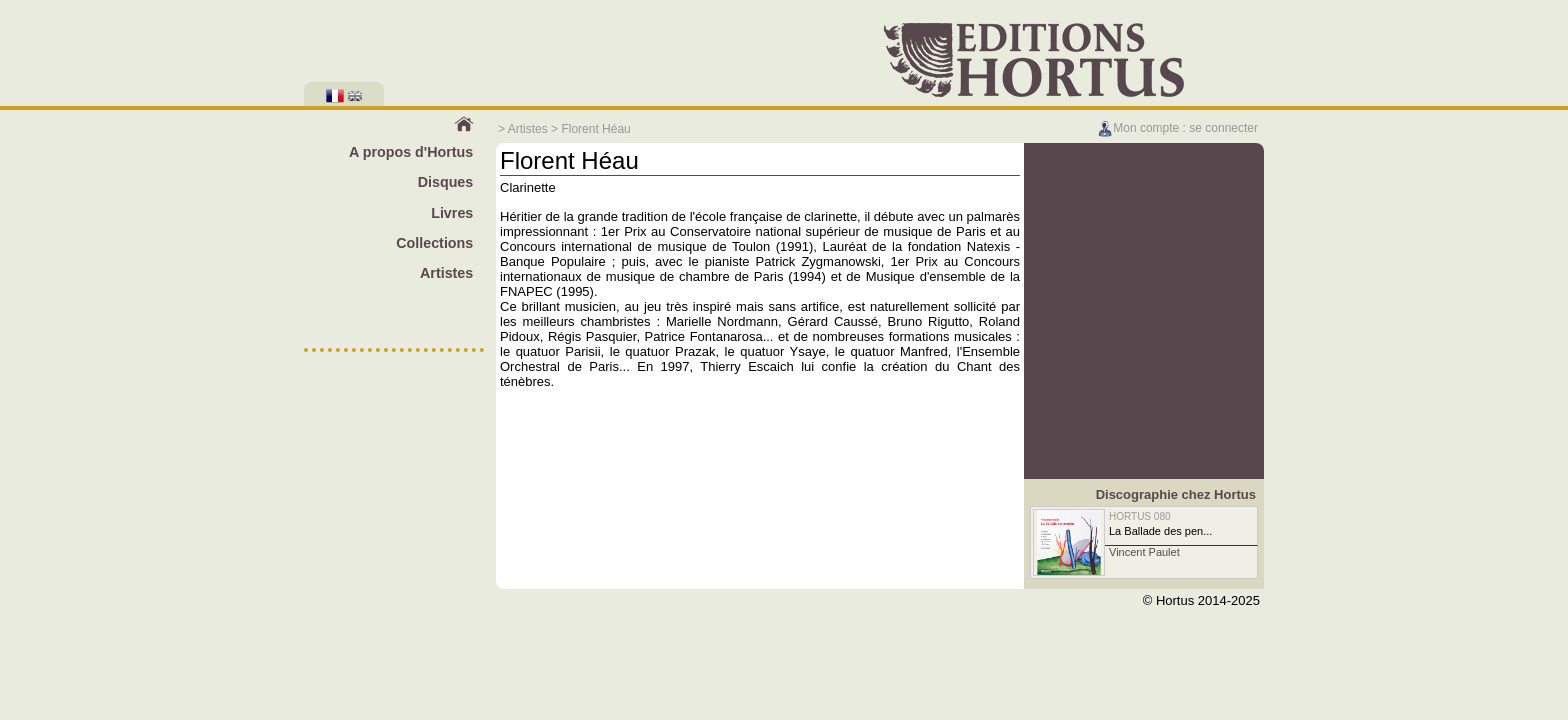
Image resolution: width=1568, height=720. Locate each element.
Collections (434, 243)
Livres (452, 213)
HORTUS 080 (1140, 516)
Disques (446, 182)
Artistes (528, 129)
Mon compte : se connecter (1177, 128)
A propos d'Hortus (411, 152)
